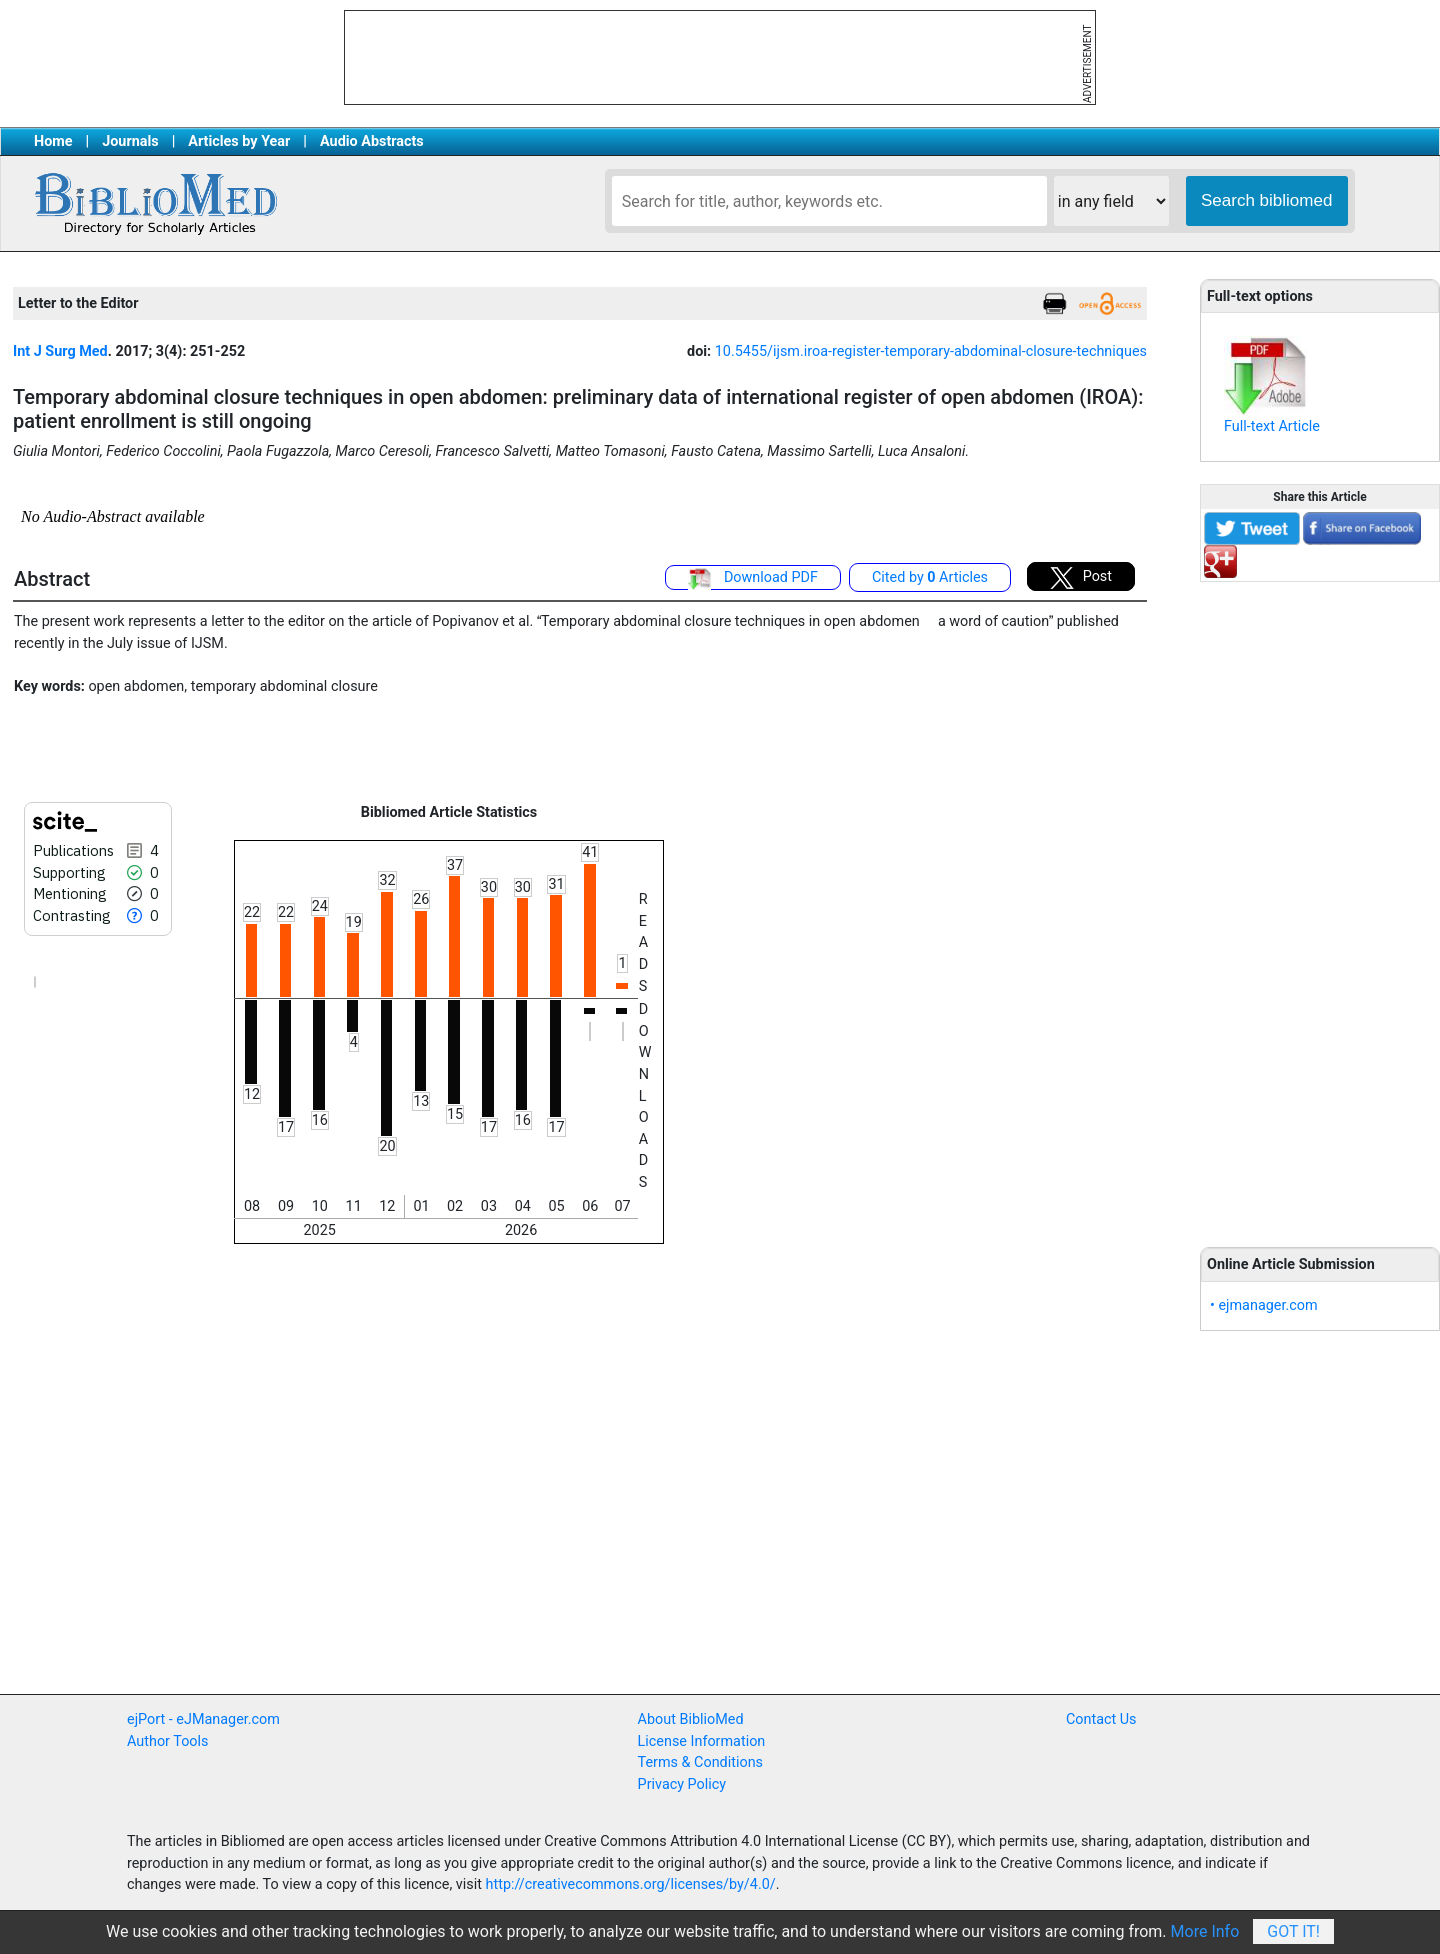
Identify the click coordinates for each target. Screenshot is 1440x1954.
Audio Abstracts (372, 141)
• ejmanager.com (1264, 1305)
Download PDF (753, 579)
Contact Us (1101, 1719)
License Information (702, 1741)
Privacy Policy (682, 1784)
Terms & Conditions (700, 1762)
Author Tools (167, 1741)
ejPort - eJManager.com (203, 1719)
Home (53, 141)
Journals (130, 141)
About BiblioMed (691, 1719)
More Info (1205, 1931)
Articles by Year (239, 141)
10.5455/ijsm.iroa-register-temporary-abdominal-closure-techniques (931, 351)
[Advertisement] (1320, 903)
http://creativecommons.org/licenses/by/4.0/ (631, 1884)
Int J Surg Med (60, 351)
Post (1081, 578)
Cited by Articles (930, 577)
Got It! (1293, 1931)
